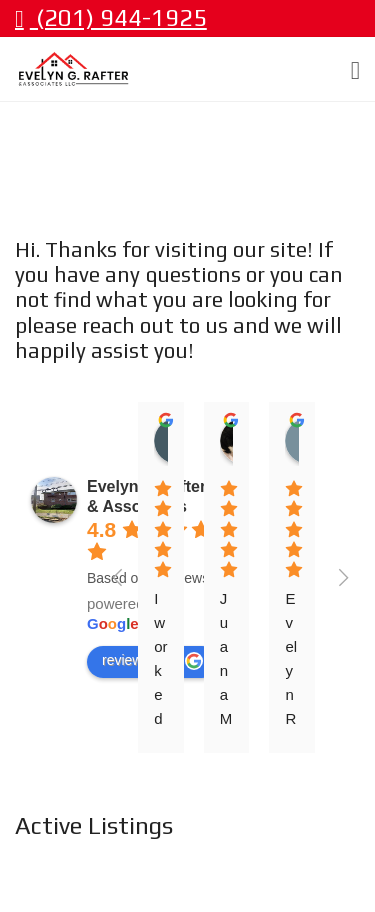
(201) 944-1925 (111, 17)
